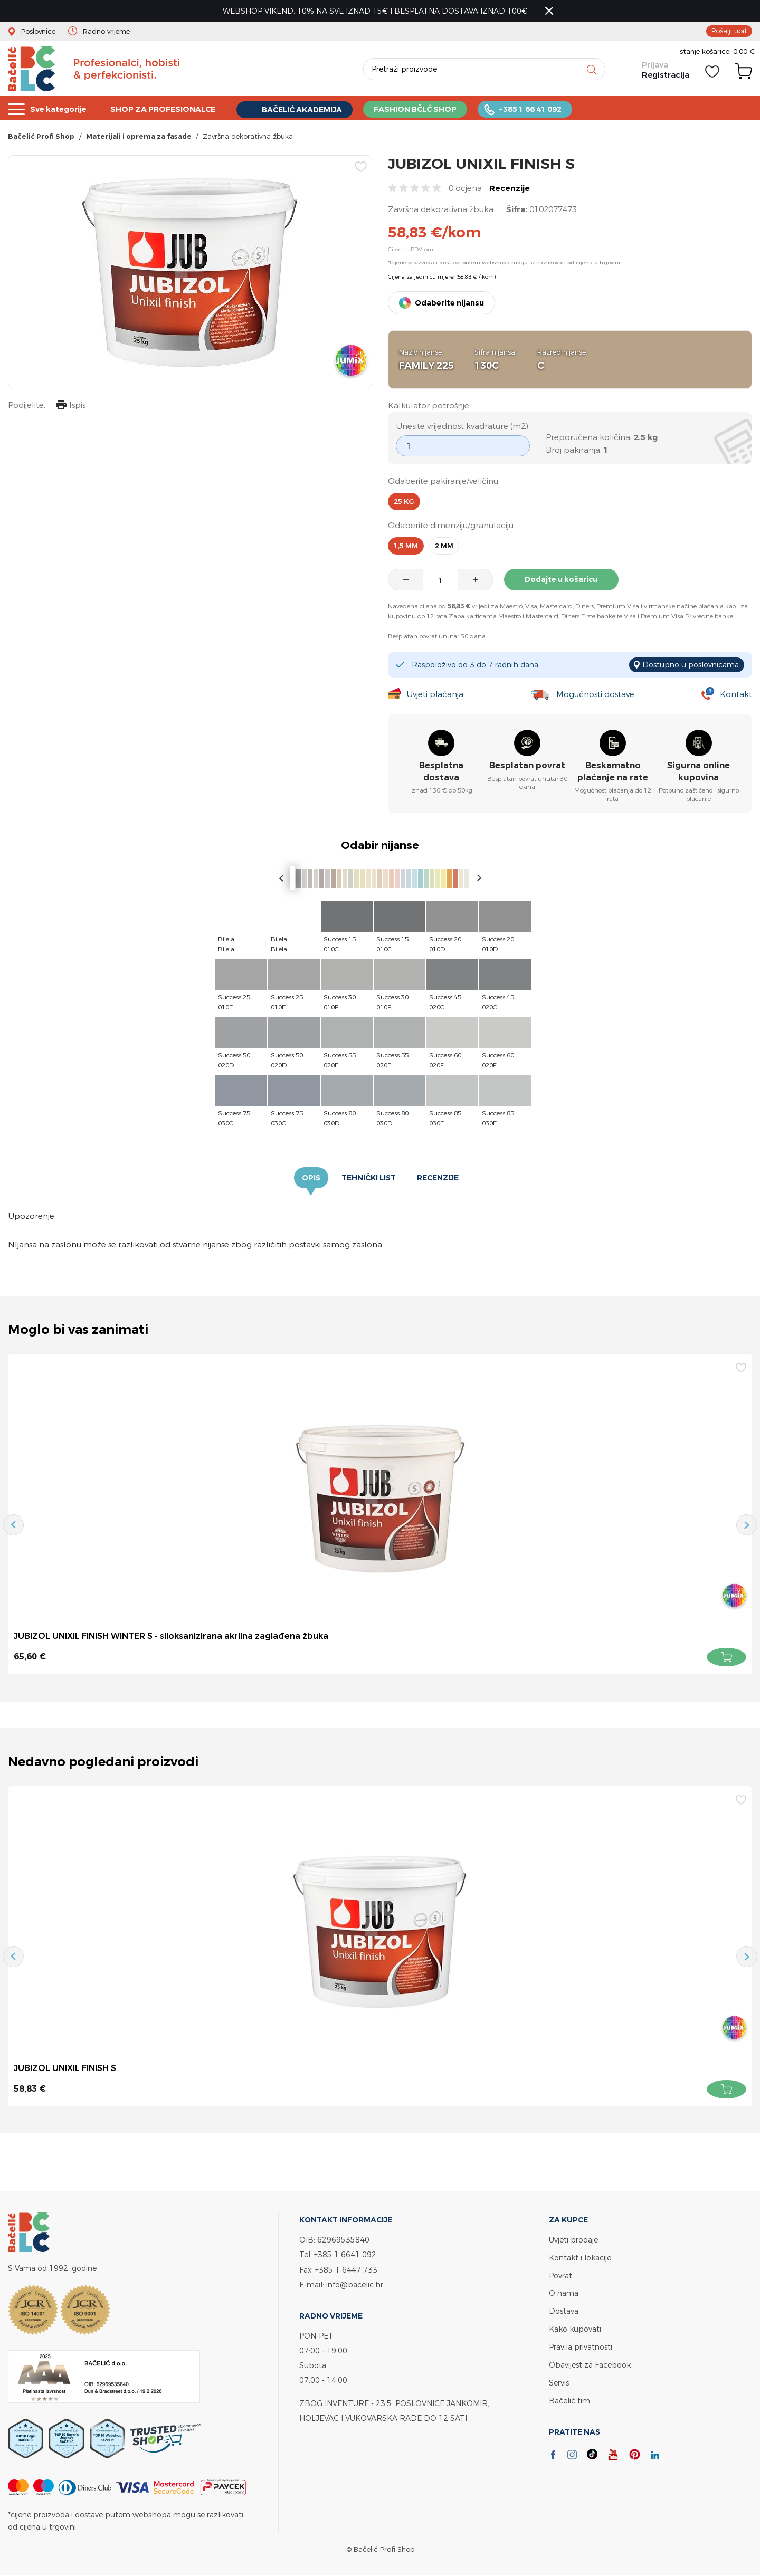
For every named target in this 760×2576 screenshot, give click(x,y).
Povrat (560, 2274)
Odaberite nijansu (449, 303)
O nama (563, 2291)
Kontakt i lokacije (580, 2257)
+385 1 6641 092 (345, 2254)
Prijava (655, 65)
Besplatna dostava (441, 771)
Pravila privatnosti (580, 2344)
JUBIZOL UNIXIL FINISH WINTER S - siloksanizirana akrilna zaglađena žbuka (171, 1636)
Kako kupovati (575, 2326)
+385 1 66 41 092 (548, 108)
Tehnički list (368, 1178)
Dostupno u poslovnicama (690, 664)
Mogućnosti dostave (595, 694)
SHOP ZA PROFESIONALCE (169, 108)
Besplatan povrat (527, 765)
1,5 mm (406, 546)
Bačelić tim (569, 2396)
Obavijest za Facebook (590, 2361)
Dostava (563, 2309)
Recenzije (509, 189)
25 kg (404, 502)
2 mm (444, 546)
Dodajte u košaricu (561, 580)
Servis (559, 2378)
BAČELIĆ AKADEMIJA (312, 109)
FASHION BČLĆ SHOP (430, 108)
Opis (311, 1178)
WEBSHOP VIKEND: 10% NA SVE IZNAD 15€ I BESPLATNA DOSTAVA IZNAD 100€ (375, 10)
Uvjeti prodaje (573, 2239)
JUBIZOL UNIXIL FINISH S (65, 2068)
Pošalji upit (729, 30)
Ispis (71, 406)
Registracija (665, 75)
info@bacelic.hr (354, 2283)
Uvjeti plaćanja (435, 694)
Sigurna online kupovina (698, 771)
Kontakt (736, 694)
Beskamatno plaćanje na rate (612, 771)
